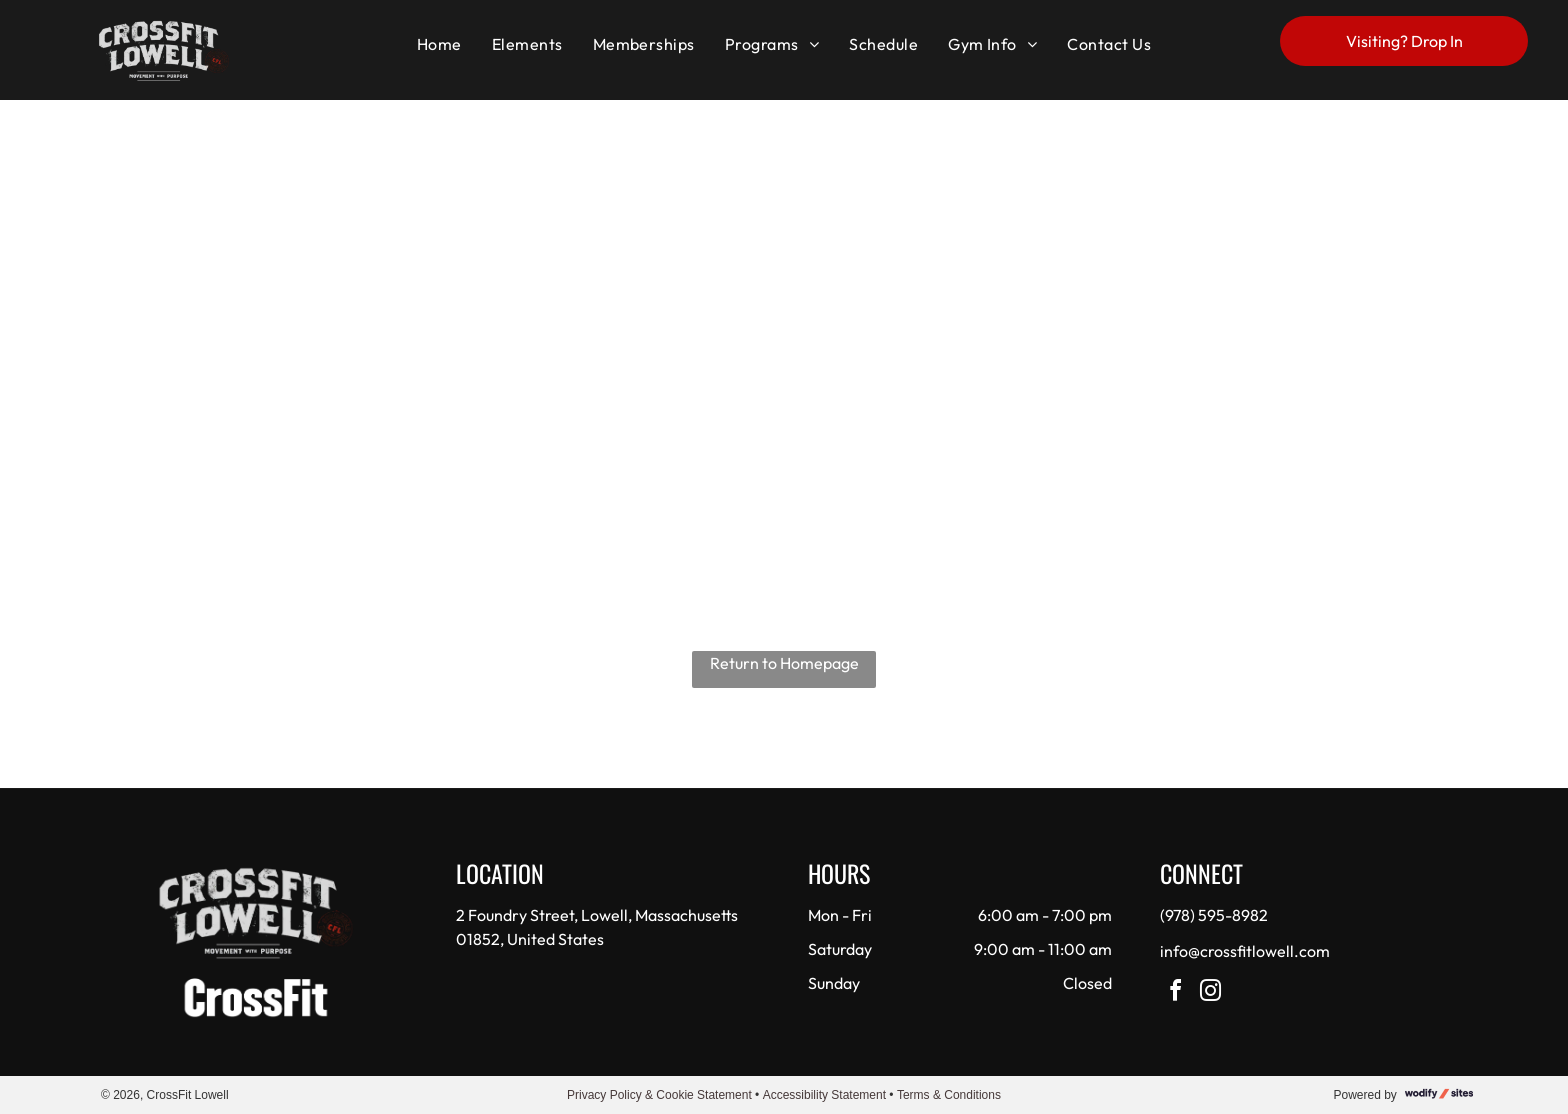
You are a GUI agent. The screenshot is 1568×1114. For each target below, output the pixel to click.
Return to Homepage (784, 663)
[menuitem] (439, 44)
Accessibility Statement (824, 1095)
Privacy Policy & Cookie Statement (659, 1095)
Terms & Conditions (949, 1095)
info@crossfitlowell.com (1245, 951)
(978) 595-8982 (1214, 915)
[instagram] (1211, 993)
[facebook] (1176, 993)
